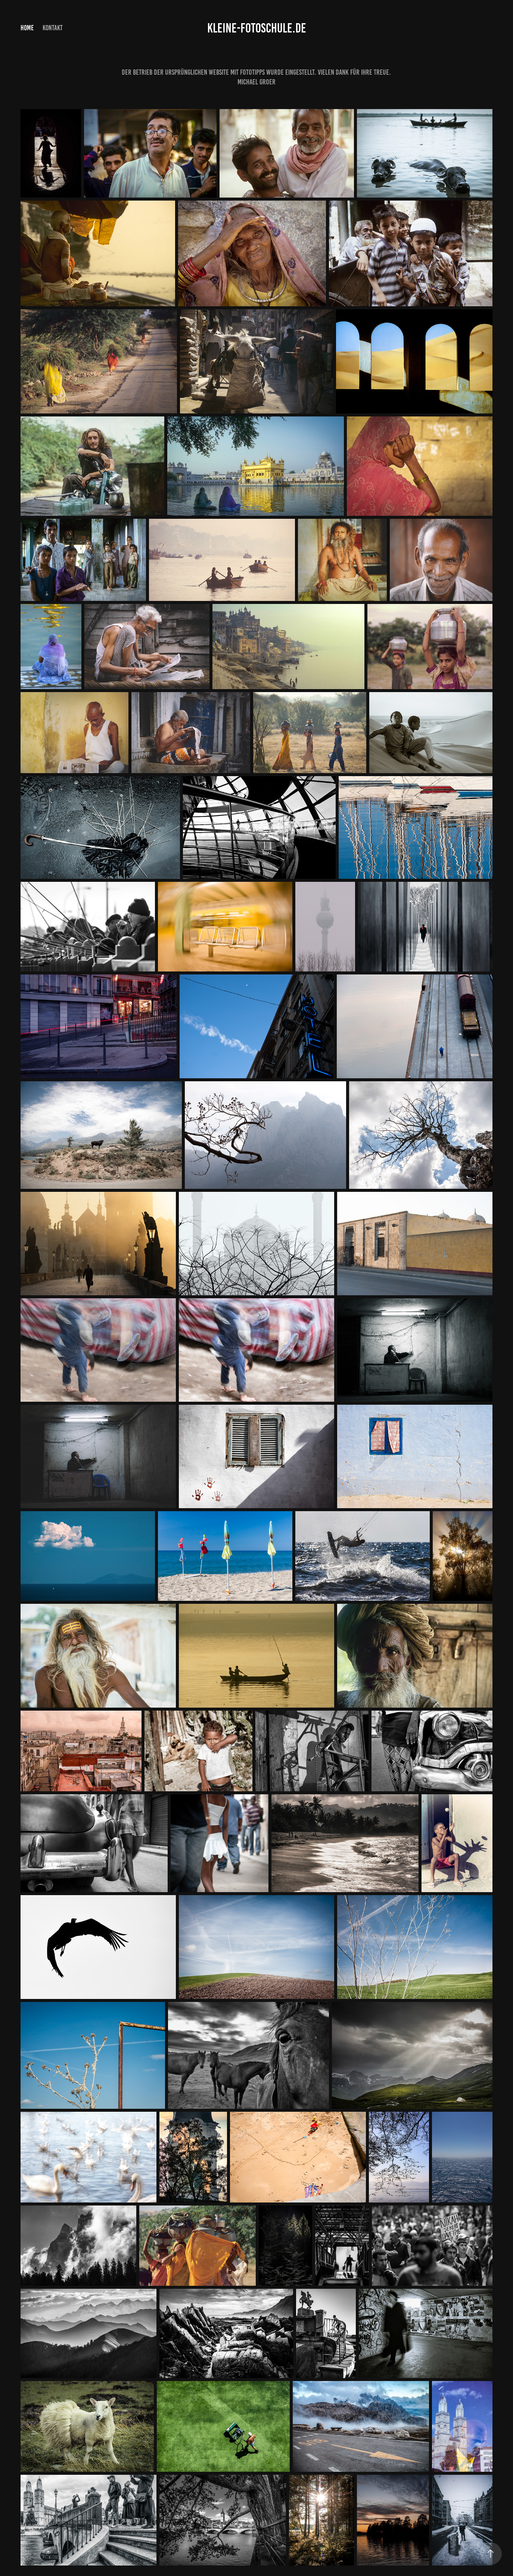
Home (27, 28)
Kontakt (53, 28)
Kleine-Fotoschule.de (256, 28)
